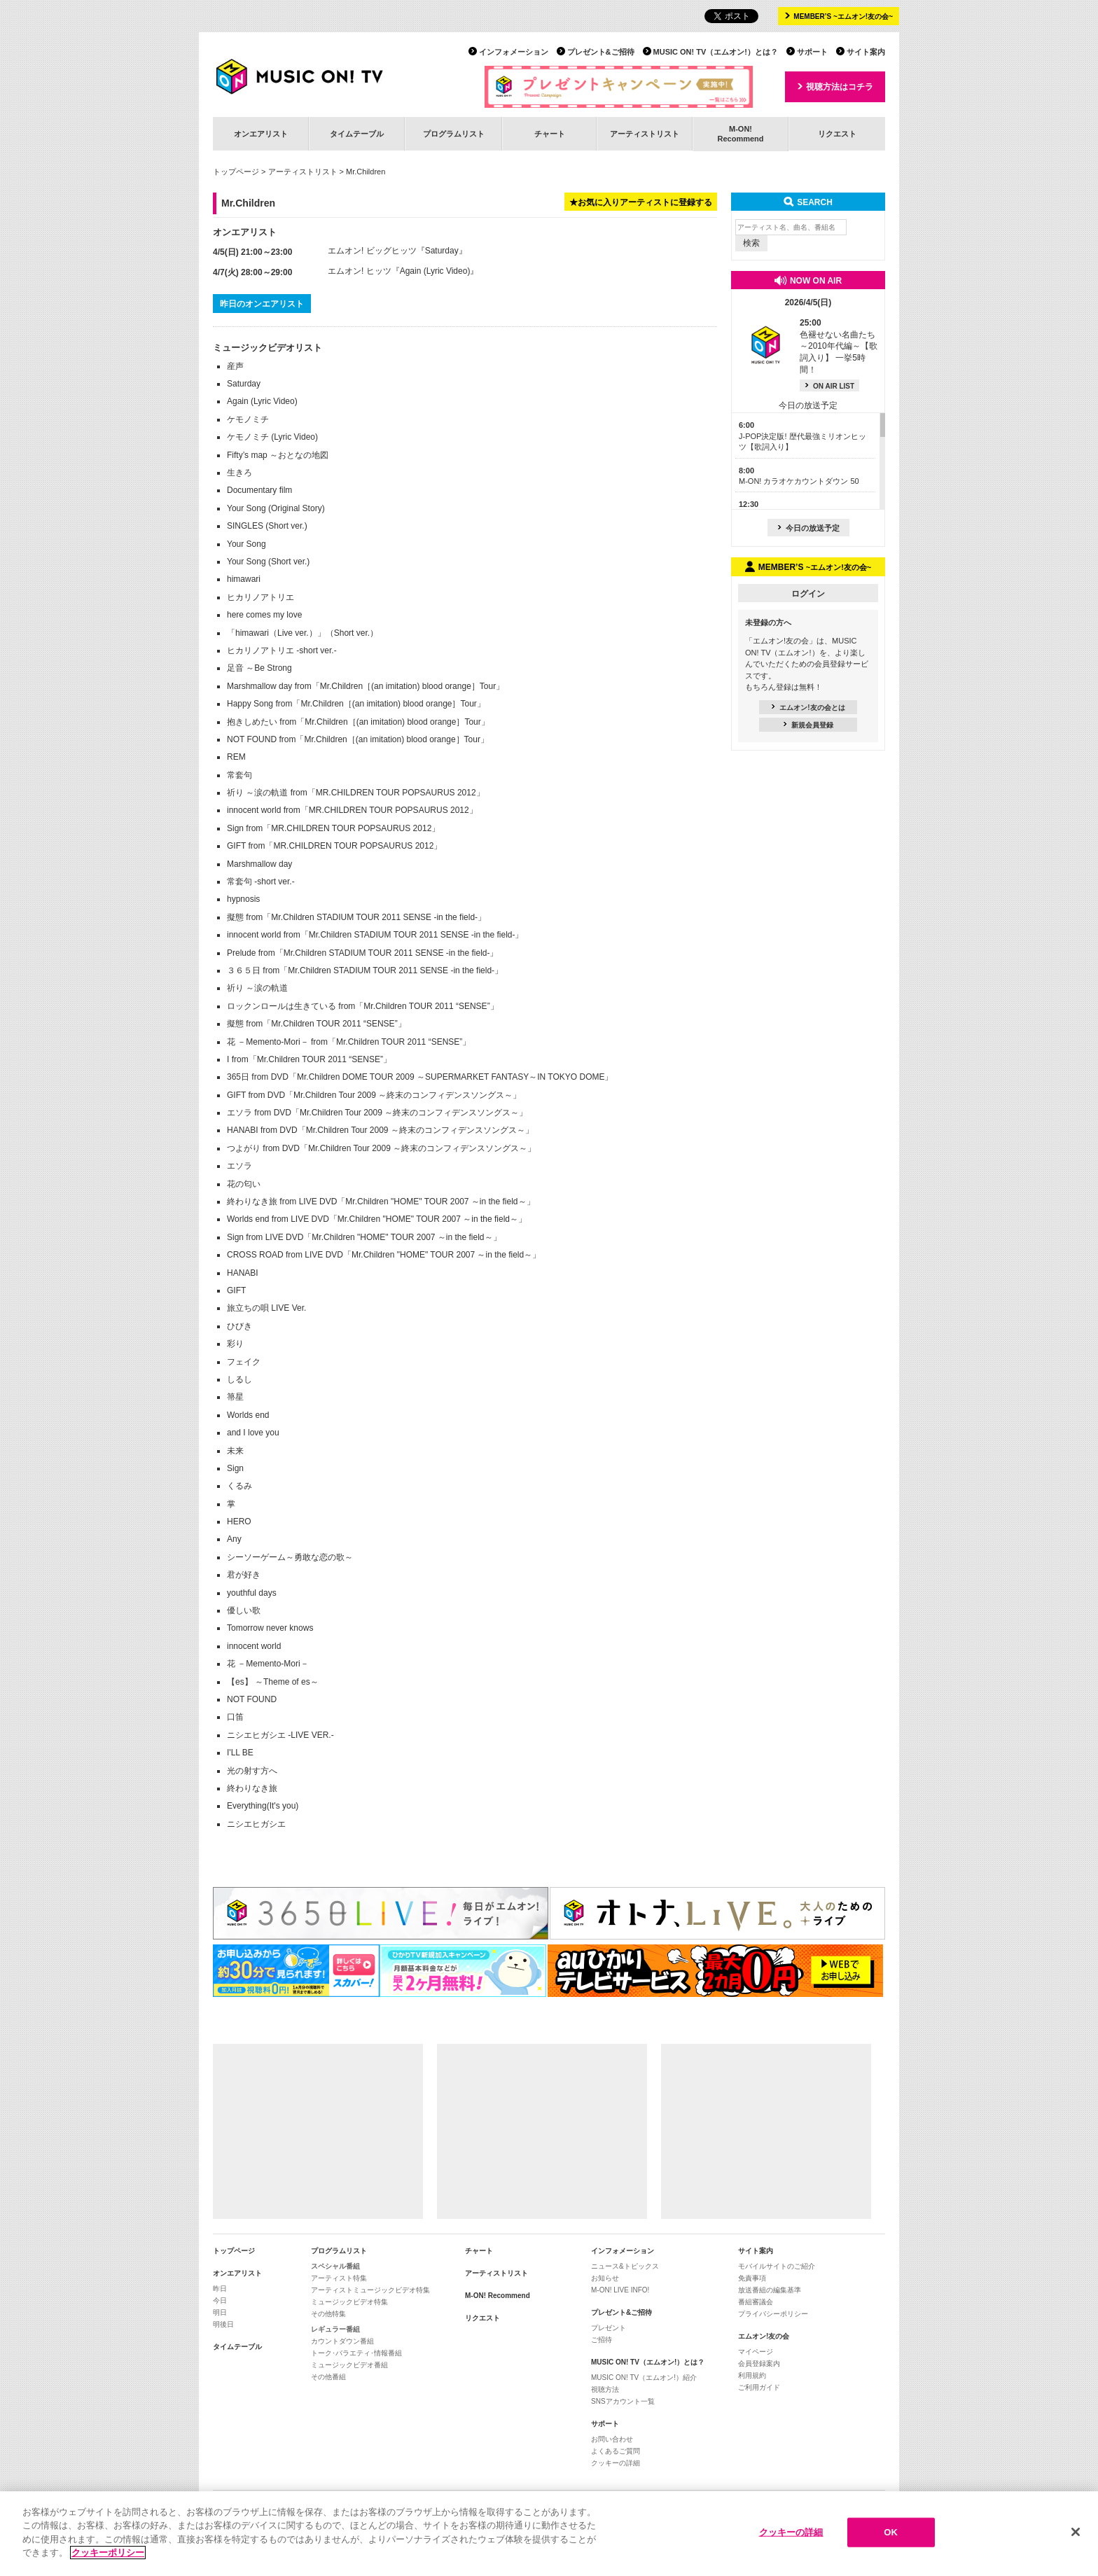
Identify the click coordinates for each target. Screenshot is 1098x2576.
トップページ (236, 171)
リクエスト (837, 134)
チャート (549, 134)
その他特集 (328, 2314)
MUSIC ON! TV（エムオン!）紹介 (644, 2377)
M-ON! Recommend (497, 2295)
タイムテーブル (357, 134)
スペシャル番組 (335, 2266)
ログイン (808, 594)
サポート (812, 52)
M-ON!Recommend (740, 133)
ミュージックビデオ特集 (349, 2302)
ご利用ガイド (759, 2387)
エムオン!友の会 (763, 2336)
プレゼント (608, 2328)
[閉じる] (1075, 2533)
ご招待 (601, 2340)
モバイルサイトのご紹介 (776, 2266)
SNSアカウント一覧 (623, 2401)
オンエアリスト (261, 134)
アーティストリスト (644, 134)
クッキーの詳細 (615, 2463)
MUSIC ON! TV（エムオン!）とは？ (715, 52)
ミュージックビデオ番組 (349, 2365)
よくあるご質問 (615, 2451)
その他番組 (328, 2377)
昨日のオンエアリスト (262, 304)
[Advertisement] (318, 2131)
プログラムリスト (454, 134)
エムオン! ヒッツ (359, 271)
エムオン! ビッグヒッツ (372, 251)
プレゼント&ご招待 (600, 52)
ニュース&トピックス (625, 2266)
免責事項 (752, 2278)
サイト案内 (866, 52)
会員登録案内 (759, 2363)
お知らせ (605, 2278)
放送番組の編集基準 (769, 2290)
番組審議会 (755, 2302)
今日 (220, 2300)
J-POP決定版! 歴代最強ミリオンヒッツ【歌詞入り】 (802, 436)
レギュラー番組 (335, 2329)
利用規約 (752, 2375)
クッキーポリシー (107, 2554)
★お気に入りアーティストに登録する (640, 202)
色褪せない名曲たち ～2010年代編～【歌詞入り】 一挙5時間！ (838, 346)
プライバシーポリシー (773, 2314)
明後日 (223, 2324)
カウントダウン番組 (342, 2341)
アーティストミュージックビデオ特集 (370, 2290)
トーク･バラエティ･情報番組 (356, 2353)
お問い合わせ (612, 2439)
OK (891, 2533)
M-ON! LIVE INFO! (620, 2290)
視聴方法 (605, 2389)
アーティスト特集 (339, 2278)
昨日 (220, 2288)
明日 (220, 2312)
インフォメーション (513, 52)
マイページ (755, 2351)
